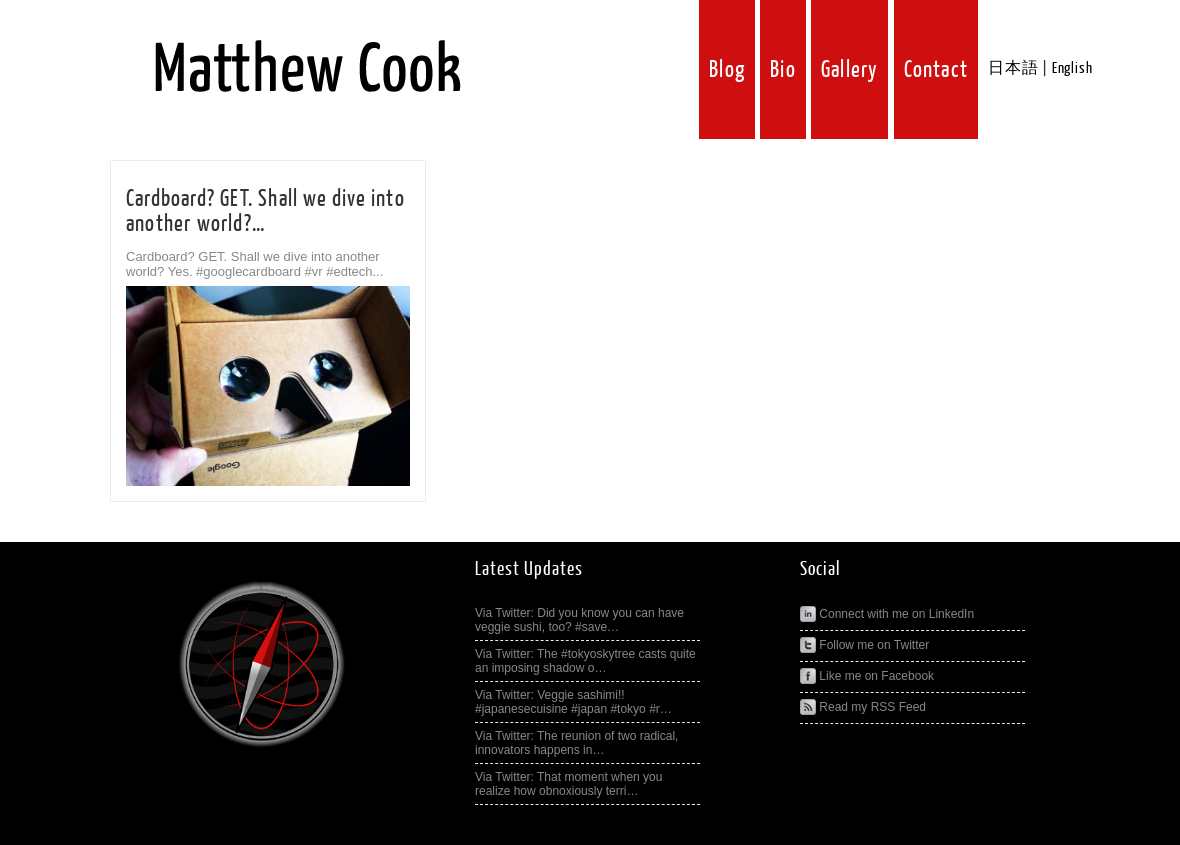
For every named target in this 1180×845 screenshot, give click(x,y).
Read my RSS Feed (863, 707)
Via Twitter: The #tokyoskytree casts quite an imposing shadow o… (585, 661)
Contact (936, 69)
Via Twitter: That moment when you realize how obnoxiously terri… (568, 784)
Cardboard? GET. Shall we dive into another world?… (265, 211)
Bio (783, 69)
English (1072, 68)
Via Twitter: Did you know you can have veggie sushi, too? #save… (579, 620)
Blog (727, 69)
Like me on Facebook (867, 676)
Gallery (849, 69)
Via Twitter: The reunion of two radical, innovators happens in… (576, 743)
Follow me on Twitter (864, 645)
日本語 (1013, 68)
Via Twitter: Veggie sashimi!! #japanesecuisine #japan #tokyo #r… (573, 702)
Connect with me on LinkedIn (887, 614)
